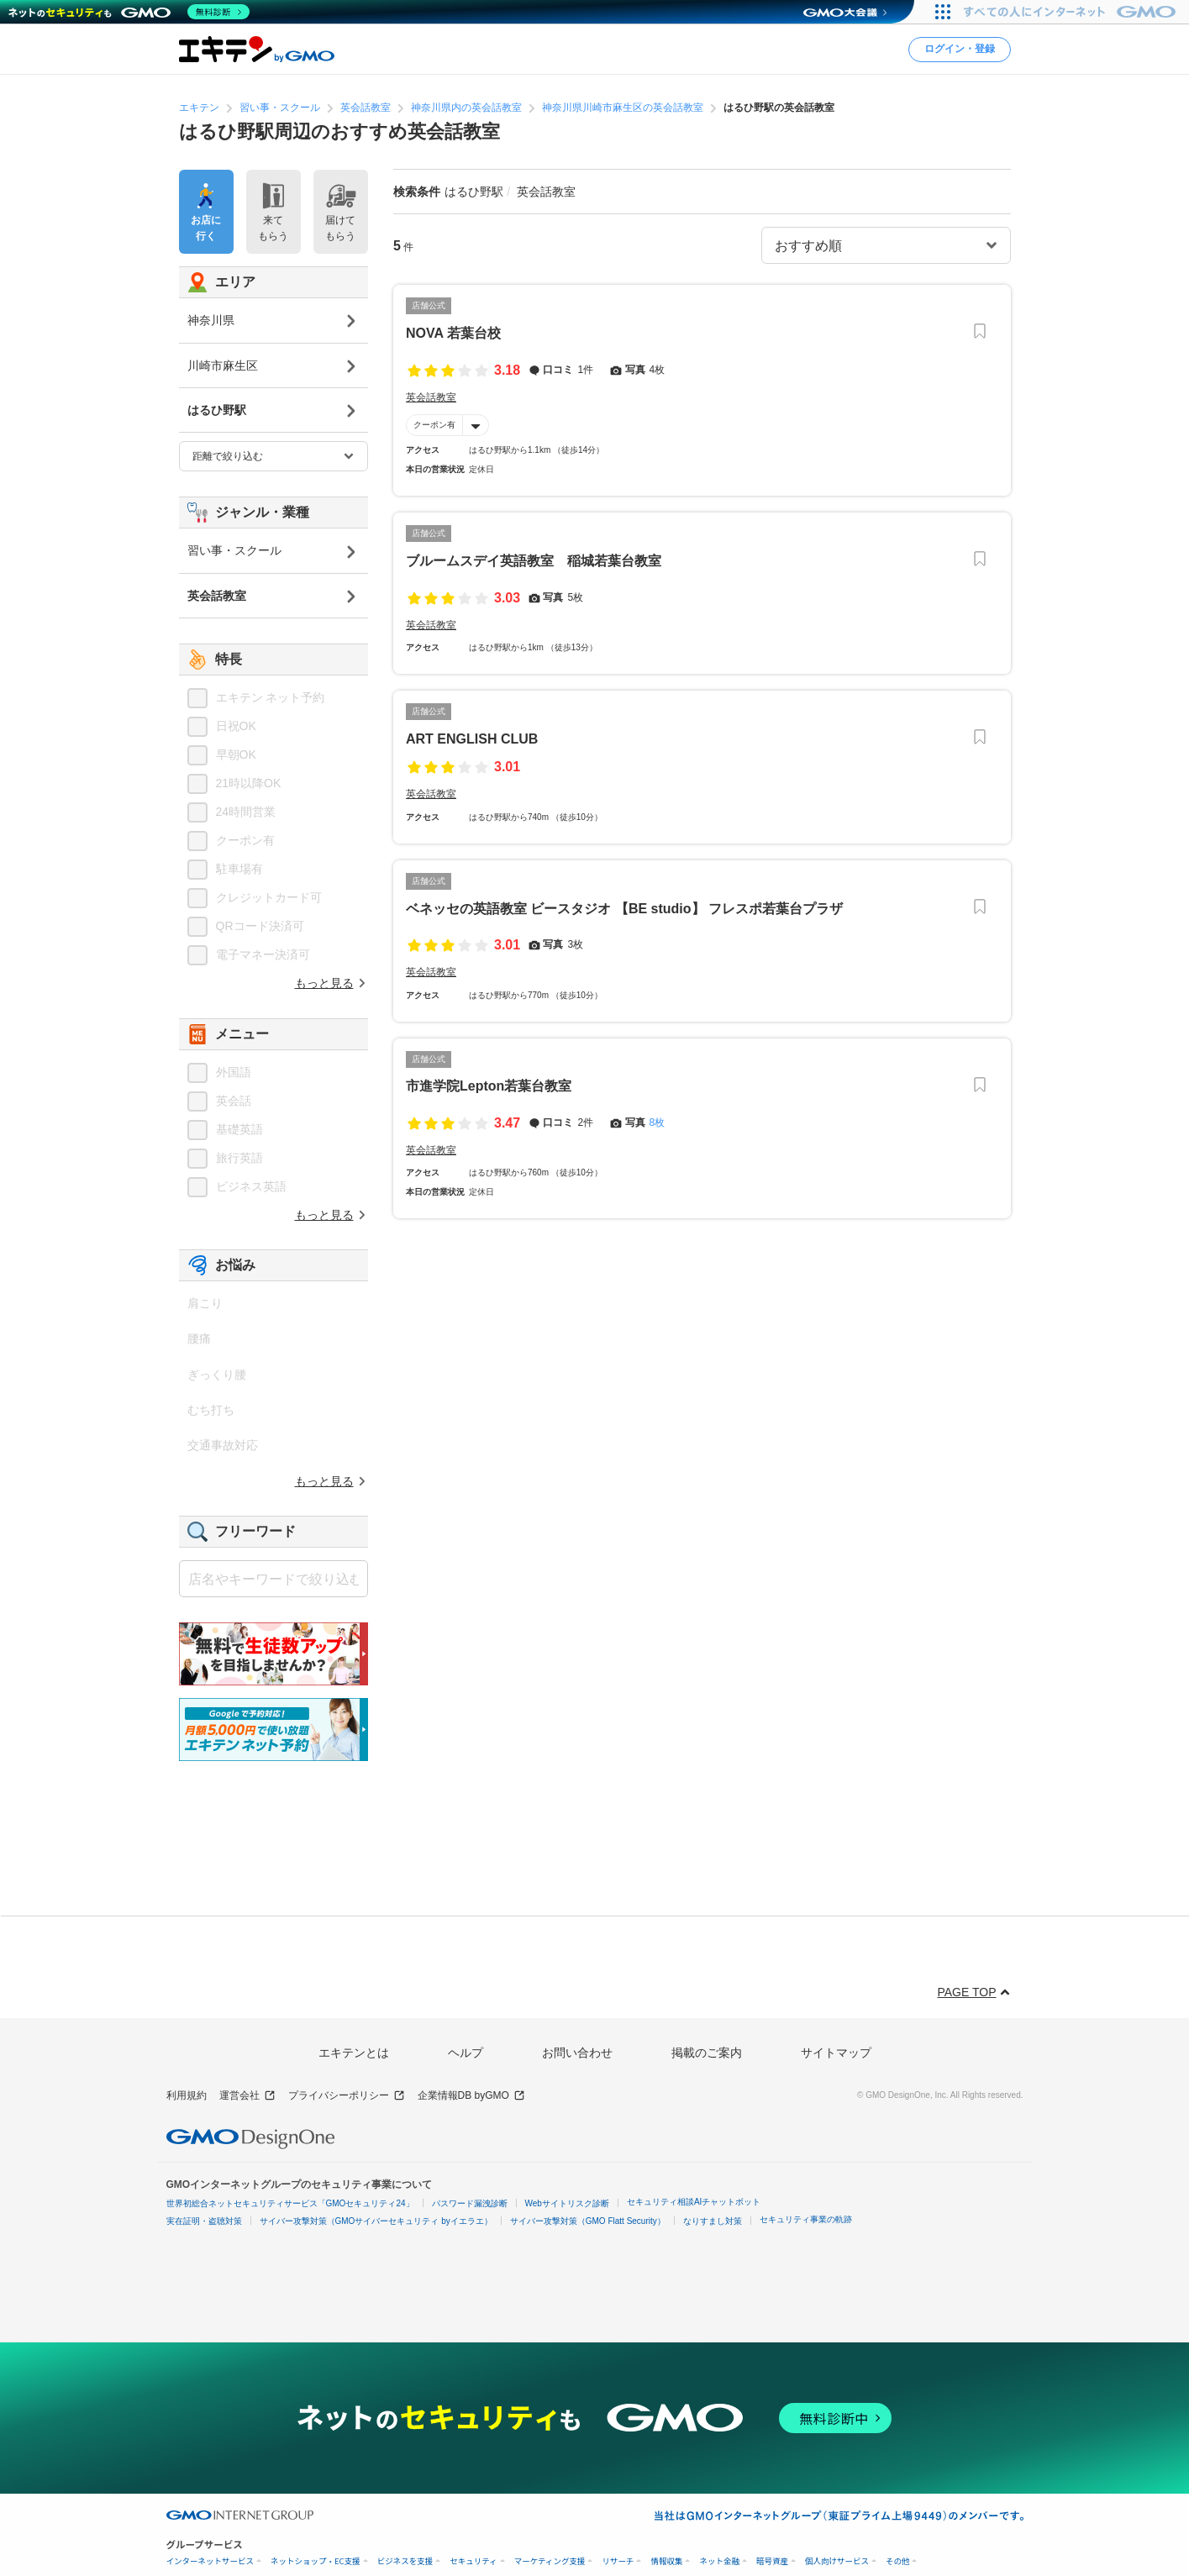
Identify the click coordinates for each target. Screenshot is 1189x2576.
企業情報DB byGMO (471, 2096)
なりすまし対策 (712, 2221)
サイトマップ (836, 2052)
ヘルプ (465, 2052)
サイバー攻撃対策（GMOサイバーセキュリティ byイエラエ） (376, 2221)
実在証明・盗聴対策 (204, 2221)
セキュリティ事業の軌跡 (806, 2219)
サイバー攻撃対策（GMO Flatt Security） (588, 2221)
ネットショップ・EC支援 (315, 2561)
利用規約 (186, 2095)
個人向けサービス (837, 2561)
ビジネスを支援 (405, 2561)
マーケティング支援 (550, 2561)
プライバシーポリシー (346, 2096)
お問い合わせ (577, 2052)
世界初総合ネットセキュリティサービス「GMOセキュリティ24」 (290, 2203)
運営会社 (247, 2096)
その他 (898, 2561)
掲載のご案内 (706, 2052)
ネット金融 (719, 2561)
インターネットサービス (210, 2561)
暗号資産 (772, 2561)
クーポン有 (434, 424)
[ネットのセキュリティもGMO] (129, 12)
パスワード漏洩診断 (470, 2203)
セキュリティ (473, 2561)
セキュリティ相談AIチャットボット (693, 2201)
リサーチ (618, 2561)
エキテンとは (353, 2052)
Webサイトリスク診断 (567, 2203)
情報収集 (666, 2561)
